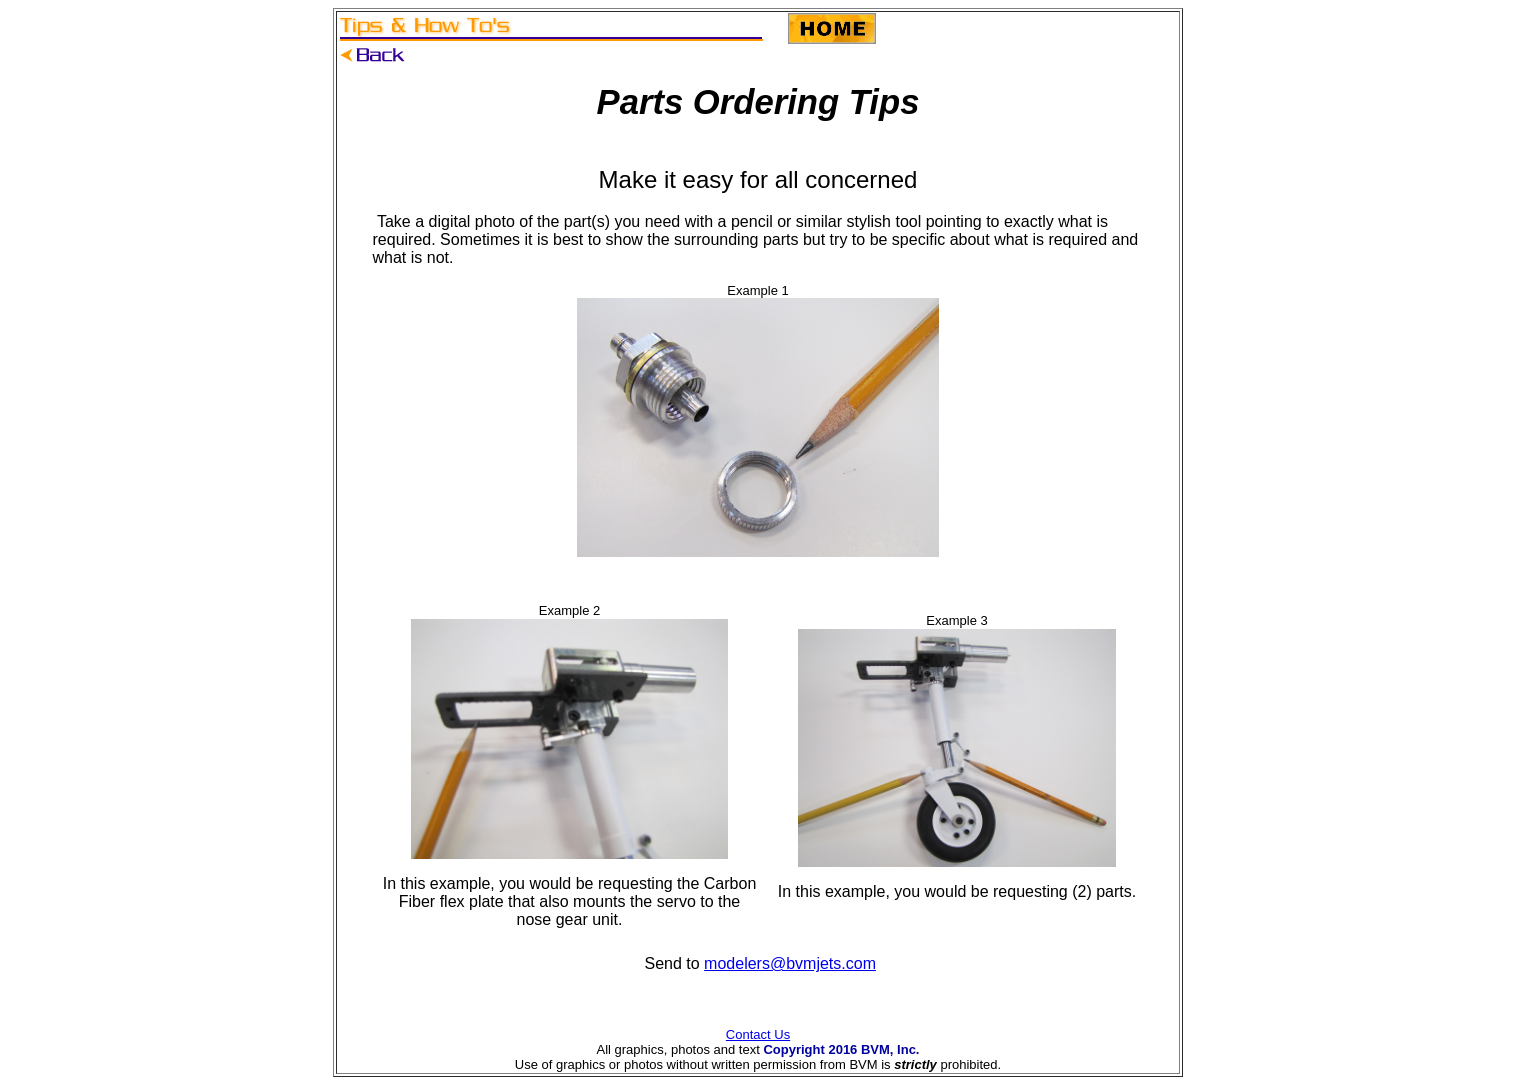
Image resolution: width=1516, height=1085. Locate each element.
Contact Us (758, 1034)
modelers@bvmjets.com (790, 963)
